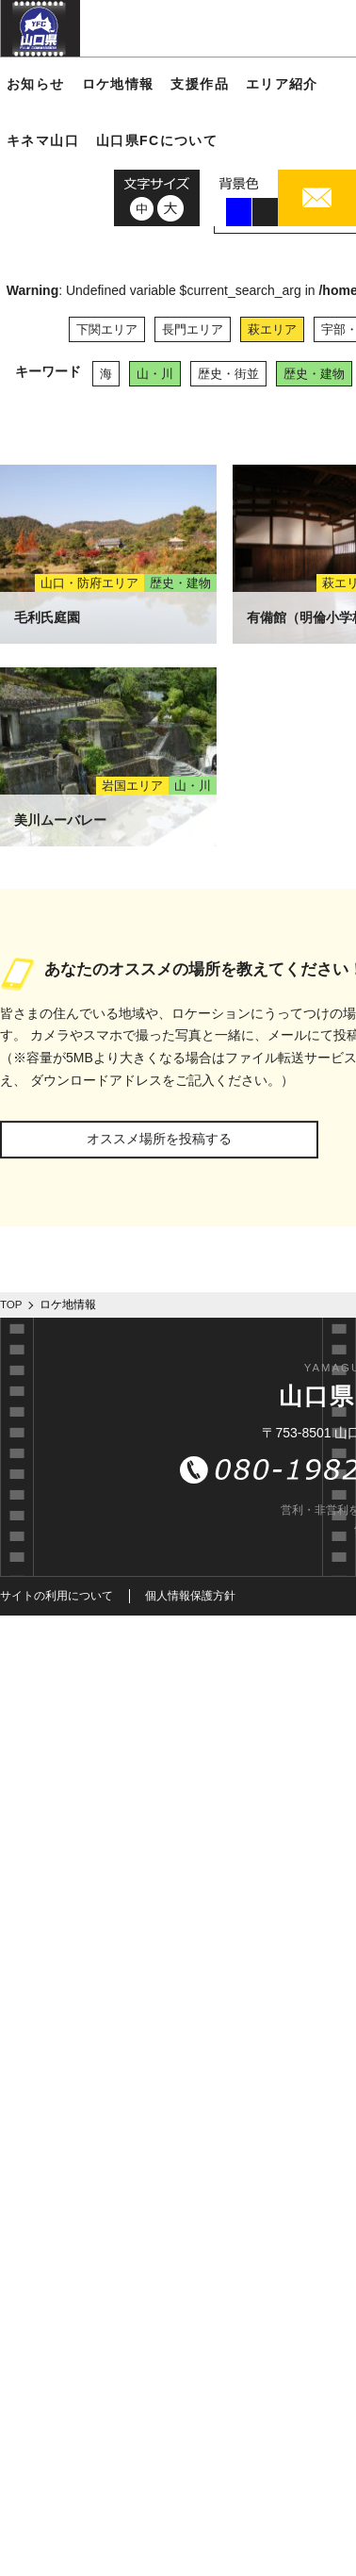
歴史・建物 (314, 374)
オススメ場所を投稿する (159, 1138)
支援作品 (199, 83)
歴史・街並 (228, 374)
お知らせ (36, 83)
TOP (11, 1304)
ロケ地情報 (118, 83)
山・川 (155, 374)
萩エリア (272, 329)
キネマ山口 (43, 140)
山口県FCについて (157, 140)
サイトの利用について (56, 1595)
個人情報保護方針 (190, 1595)
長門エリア (192, 329)
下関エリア (107, 329)
